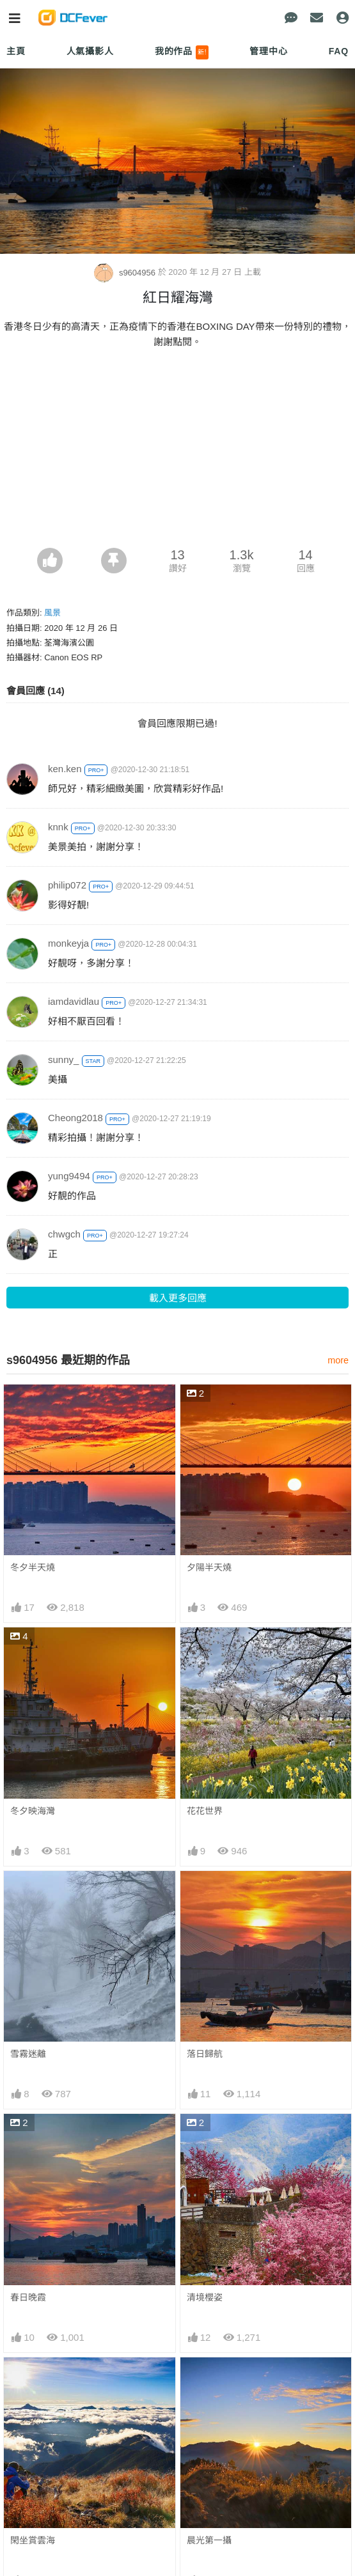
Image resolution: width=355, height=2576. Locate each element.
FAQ (339, 51)
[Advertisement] (177, 451)
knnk (58, 826)
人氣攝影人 (90, 51)
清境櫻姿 (205, 2297)
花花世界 (205, 1811)
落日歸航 (205, 2054)
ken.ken (65, 768)
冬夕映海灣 (32, 1811)
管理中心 (268, 51)
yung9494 (69, 1175)
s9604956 (125, 272)
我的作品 (182, 52)
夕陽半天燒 (209, 1567)
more (338, 1360)
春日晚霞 (28, 2297)
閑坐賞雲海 (32, 2540)
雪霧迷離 (28, 2054)
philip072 (67, 885)
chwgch (64, 1234)
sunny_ (63, 1059)
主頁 (16, 51)
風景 (52, 612)
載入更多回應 (178, 1297)
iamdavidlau (73, 1001)
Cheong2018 (75, 1117)
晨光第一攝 (209, 2540)
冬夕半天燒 (32, 1567)
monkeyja (68, 943)
